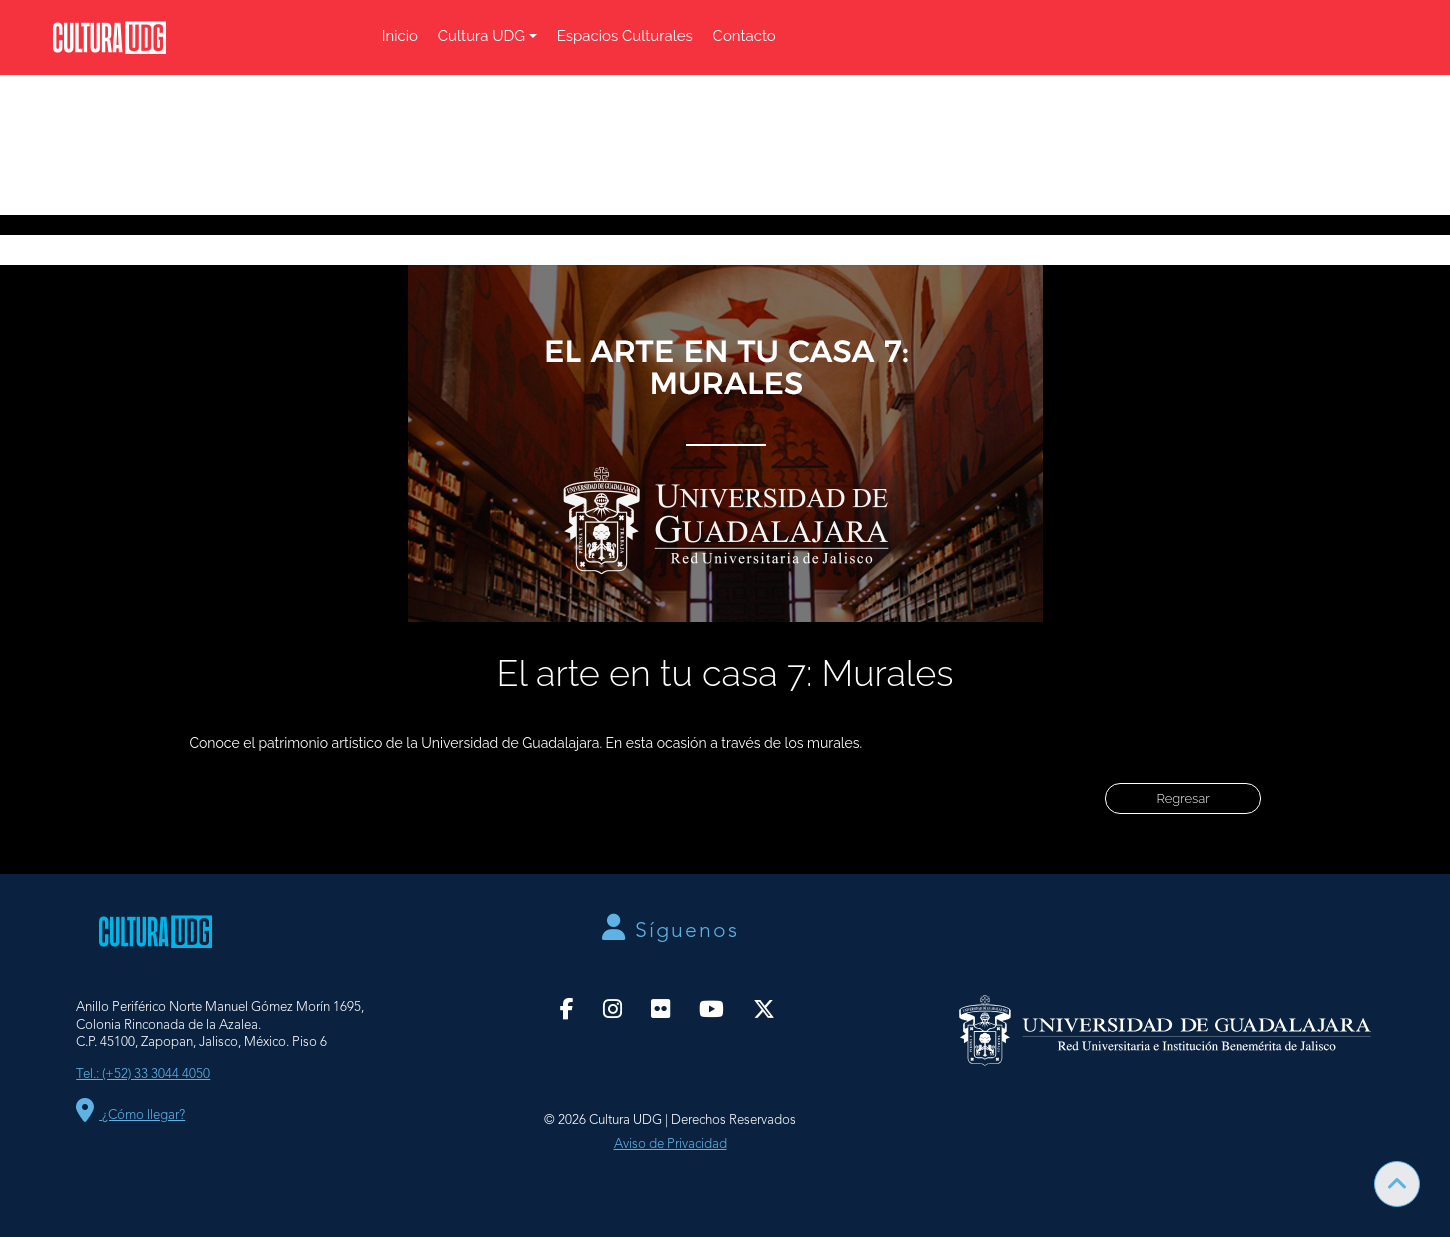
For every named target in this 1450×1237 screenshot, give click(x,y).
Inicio (400, 36)
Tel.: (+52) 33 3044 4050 (143, 1074)
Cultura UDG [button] (481, 36)
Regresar (1182, 798)
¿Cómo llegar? (130, 1115)
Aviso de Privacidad (670, 1144)
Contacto (744, 36)
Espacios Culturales (625, 36)
